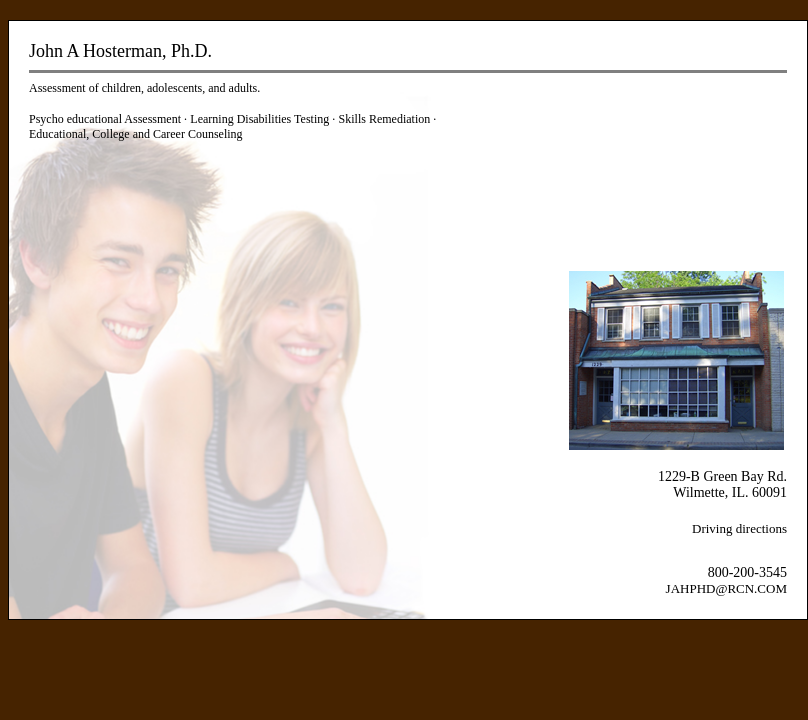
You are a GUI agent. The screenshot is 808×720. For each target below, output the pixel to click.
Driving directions (739, 528)
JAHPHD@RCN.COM (726, 588)
